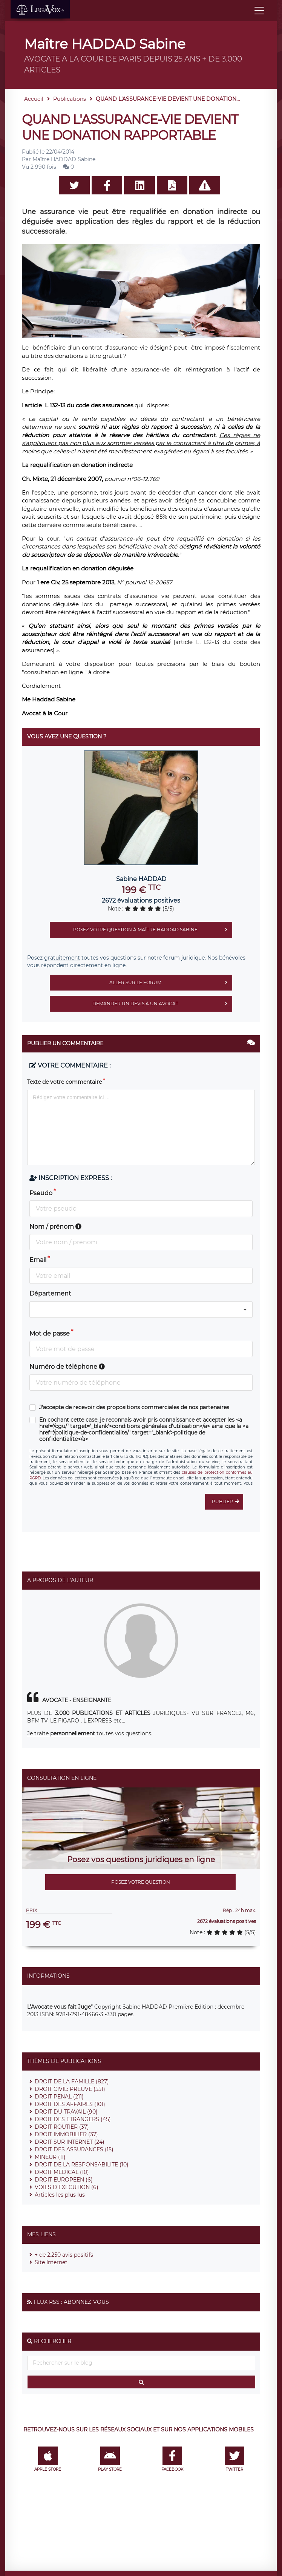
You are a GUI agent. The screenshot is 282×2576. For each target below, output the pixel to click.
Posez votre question (140, 1882)
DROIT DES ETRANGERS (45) (73, 2119)
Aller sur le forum (170, 983)
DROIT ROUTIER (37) (62, 2126)
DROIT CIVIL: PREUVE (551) (70, 2089)
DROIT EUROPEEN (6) (64, 2179)
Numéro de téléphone (67, 1366)
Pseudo (40, 1193)
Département (50, 1293)
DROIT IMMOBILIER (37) (66, 2134)
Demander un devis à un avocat (162, 1004)
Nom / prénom (55, 1226)
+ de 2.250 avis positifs (64, 2254)
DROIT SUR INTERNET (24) (69, 2141)
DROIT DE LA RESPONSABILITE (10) (82, 2164)
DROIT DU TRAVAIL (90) (66, 2111)
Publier (227, 1502)
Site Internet (51, 2262)
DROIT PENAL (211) (59, 2096)
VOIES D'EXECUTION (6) (66, 2187)
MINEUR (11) (50, 2157)
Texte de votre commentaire (64, 1081)
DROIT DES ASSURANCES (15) (74, 2149)
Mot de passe (49, 1333)
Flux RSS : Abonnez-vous (71, 2302)
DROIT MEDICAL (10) (62, 2172)
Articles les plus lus (60, 2194)
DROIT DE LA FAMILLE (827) (72, 2081)
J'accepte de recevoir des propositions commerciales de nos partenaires (134, 1407)
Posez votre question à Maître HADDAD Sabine (152, 930)
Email (37, 1259)
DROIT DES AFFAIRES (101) (70, 2104)
